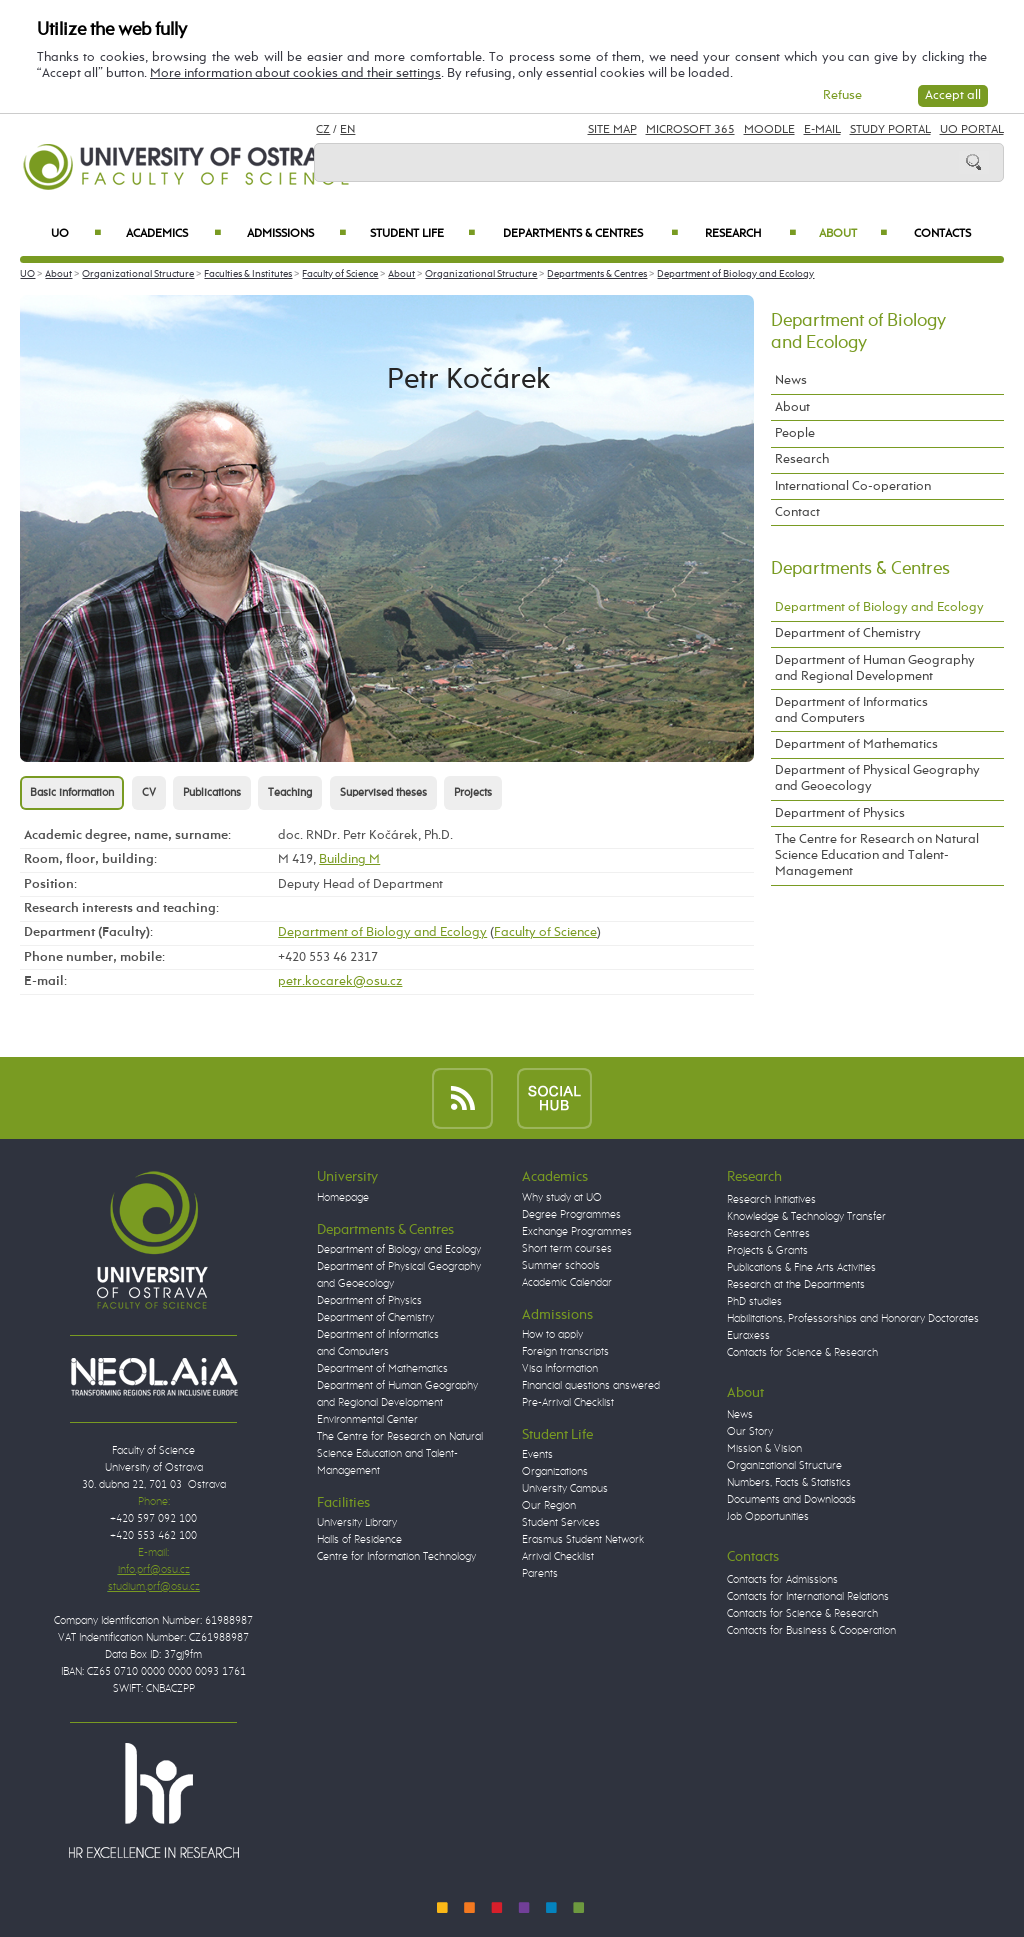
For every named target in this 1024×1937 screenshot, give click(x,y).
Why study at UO (562, 1198)
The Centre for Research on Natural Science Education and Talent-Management (877, 855)
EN (347, 130)
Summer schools (561, 1266)
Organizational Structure (138, 274)
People (795, 433)
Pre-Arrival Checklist (568, 1403)
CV (149, 793)
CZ (323, 130)
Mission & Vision (764, 1449)
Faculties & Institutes (248, 274)
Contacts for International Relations (808, 1597)
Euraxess (748, 1336)
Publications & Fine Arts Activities (801, 1268)
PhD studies (754, 1302)
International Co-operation (853, 486)
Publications (212, 793)
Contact (797, 512)
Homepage (343, 1198)
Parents (540, 1574)
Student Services (561, 1523)
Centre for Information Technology (396, 1557)
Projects (473, 793)
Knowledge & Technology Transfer (806, 1217)
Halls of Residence (359, 1540)
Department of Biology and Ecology (735, 274)
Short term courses (567, 1249)
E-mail (822, 130)
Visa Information (560, 1369)
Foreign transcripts (565, 1352)
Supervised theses (383, 793)
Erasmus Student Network (583, 1540)
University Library (357, 1523)
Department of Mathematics (856, 744)
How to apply (552, 1335)
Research (750, 234)
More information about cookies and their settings (295, 73)
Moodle (769, 130)
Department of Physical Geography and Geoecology (877, 778)
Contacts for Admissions (782, 1580)
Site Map (612, 130)
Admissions (297, 234)
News (791, 380)
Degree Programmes (571, 1215)
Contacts (942, 234)
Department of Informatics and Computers (851, 710)
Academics (173, 234)
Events (537, 1455)
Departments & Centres (590, 234)
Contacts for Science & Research (802, 1353)
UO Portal (972, 130)
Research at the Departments (796, 1285)
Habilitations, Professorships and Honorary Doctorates (853, 1319)
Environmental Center (367, 1420)
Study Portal (890, 130)
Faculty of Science (340, 274)
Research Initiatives (771, 1200)
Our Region (549, 1506)
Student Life (422, 234)
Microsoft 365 (690, 130)
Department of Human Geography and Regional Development (875, 668)
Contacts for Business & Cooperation (811, 1631)
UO (76, 234)
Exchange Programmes (577, 1232)
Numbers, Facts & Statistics (789, 1483)
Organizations (555, 1472)
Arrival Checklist (558, 1557)
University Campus (565, 1489)
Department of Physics (840, 813)
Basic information (72, 793)
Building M (349, 859)
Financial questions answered (591, 1386)
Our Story (750, 1432)
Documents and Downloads (791, 1500)
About (853, 234)
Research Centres (768, 1234)
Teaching (290, 793)
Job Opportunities (768, 1517)
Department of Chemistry (848, 633)
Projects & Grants (767, 1251)
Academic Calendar (567, 1283)
